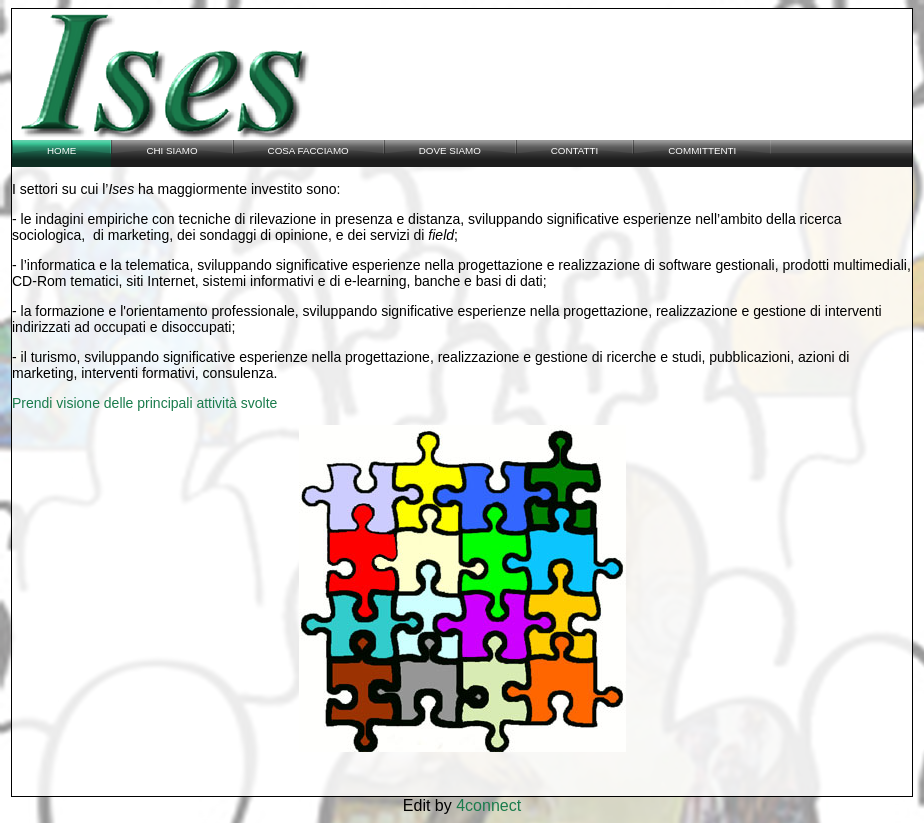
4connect (488, 805)
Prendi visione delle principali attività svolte (144, 403)
